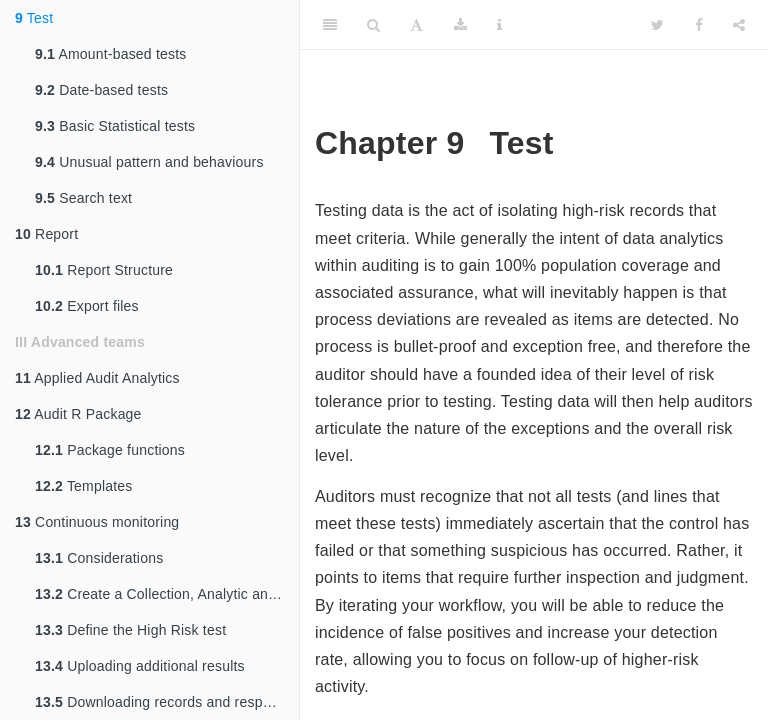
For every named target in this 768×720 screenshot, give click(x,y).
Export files (87, 306)
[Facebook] (699, 25)
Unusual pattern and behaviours (149, 162)
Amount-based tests (111, 54)
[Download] (460, 25)
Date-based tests (101, 90)
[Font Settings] (416, 25)
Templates (84, 486)
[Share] (739, 25)
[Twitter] (657, 25)
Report (46, 234)
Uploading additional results (140, 666)
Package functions (110, 450)
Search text (83, 198)
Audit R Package (78, 414)
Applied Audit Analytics (97, 378)
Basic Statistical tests (115, 126)
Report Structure (104, 270)
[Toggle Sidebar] (330, 25)
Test (34, 18)
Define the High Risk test (130, 630)
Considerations (99, 558)
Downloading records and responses (167, 702)
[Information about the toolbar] (499, 25)
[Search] (373, 25)
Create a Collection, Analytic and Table (167, 594)
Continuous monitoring (97, 522)
